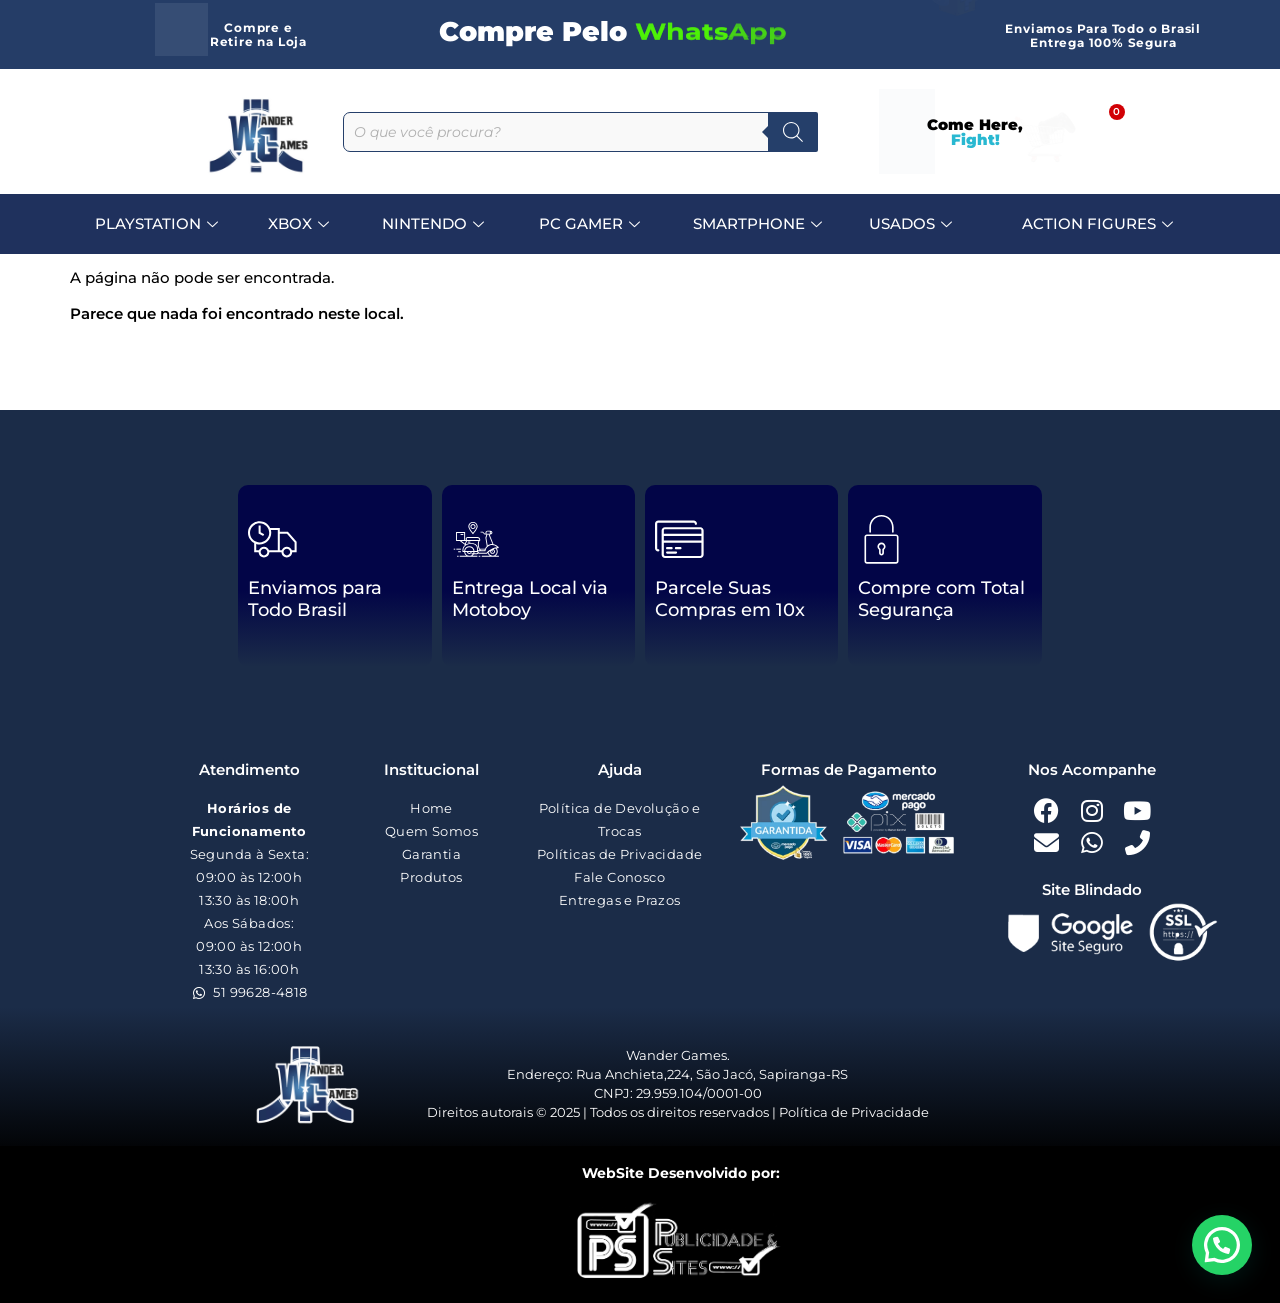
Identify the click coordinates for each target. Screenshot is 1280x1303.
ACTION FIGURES (1100, 223)
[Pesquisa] (793, 132)
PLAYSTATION (159, 223)
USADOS (913, 223)
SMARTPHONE (760, 223)
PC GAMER (592, 223)
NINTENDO (435, 223)
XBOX (301, 223)
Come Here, (975, 132)
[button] (1222, 1245)
